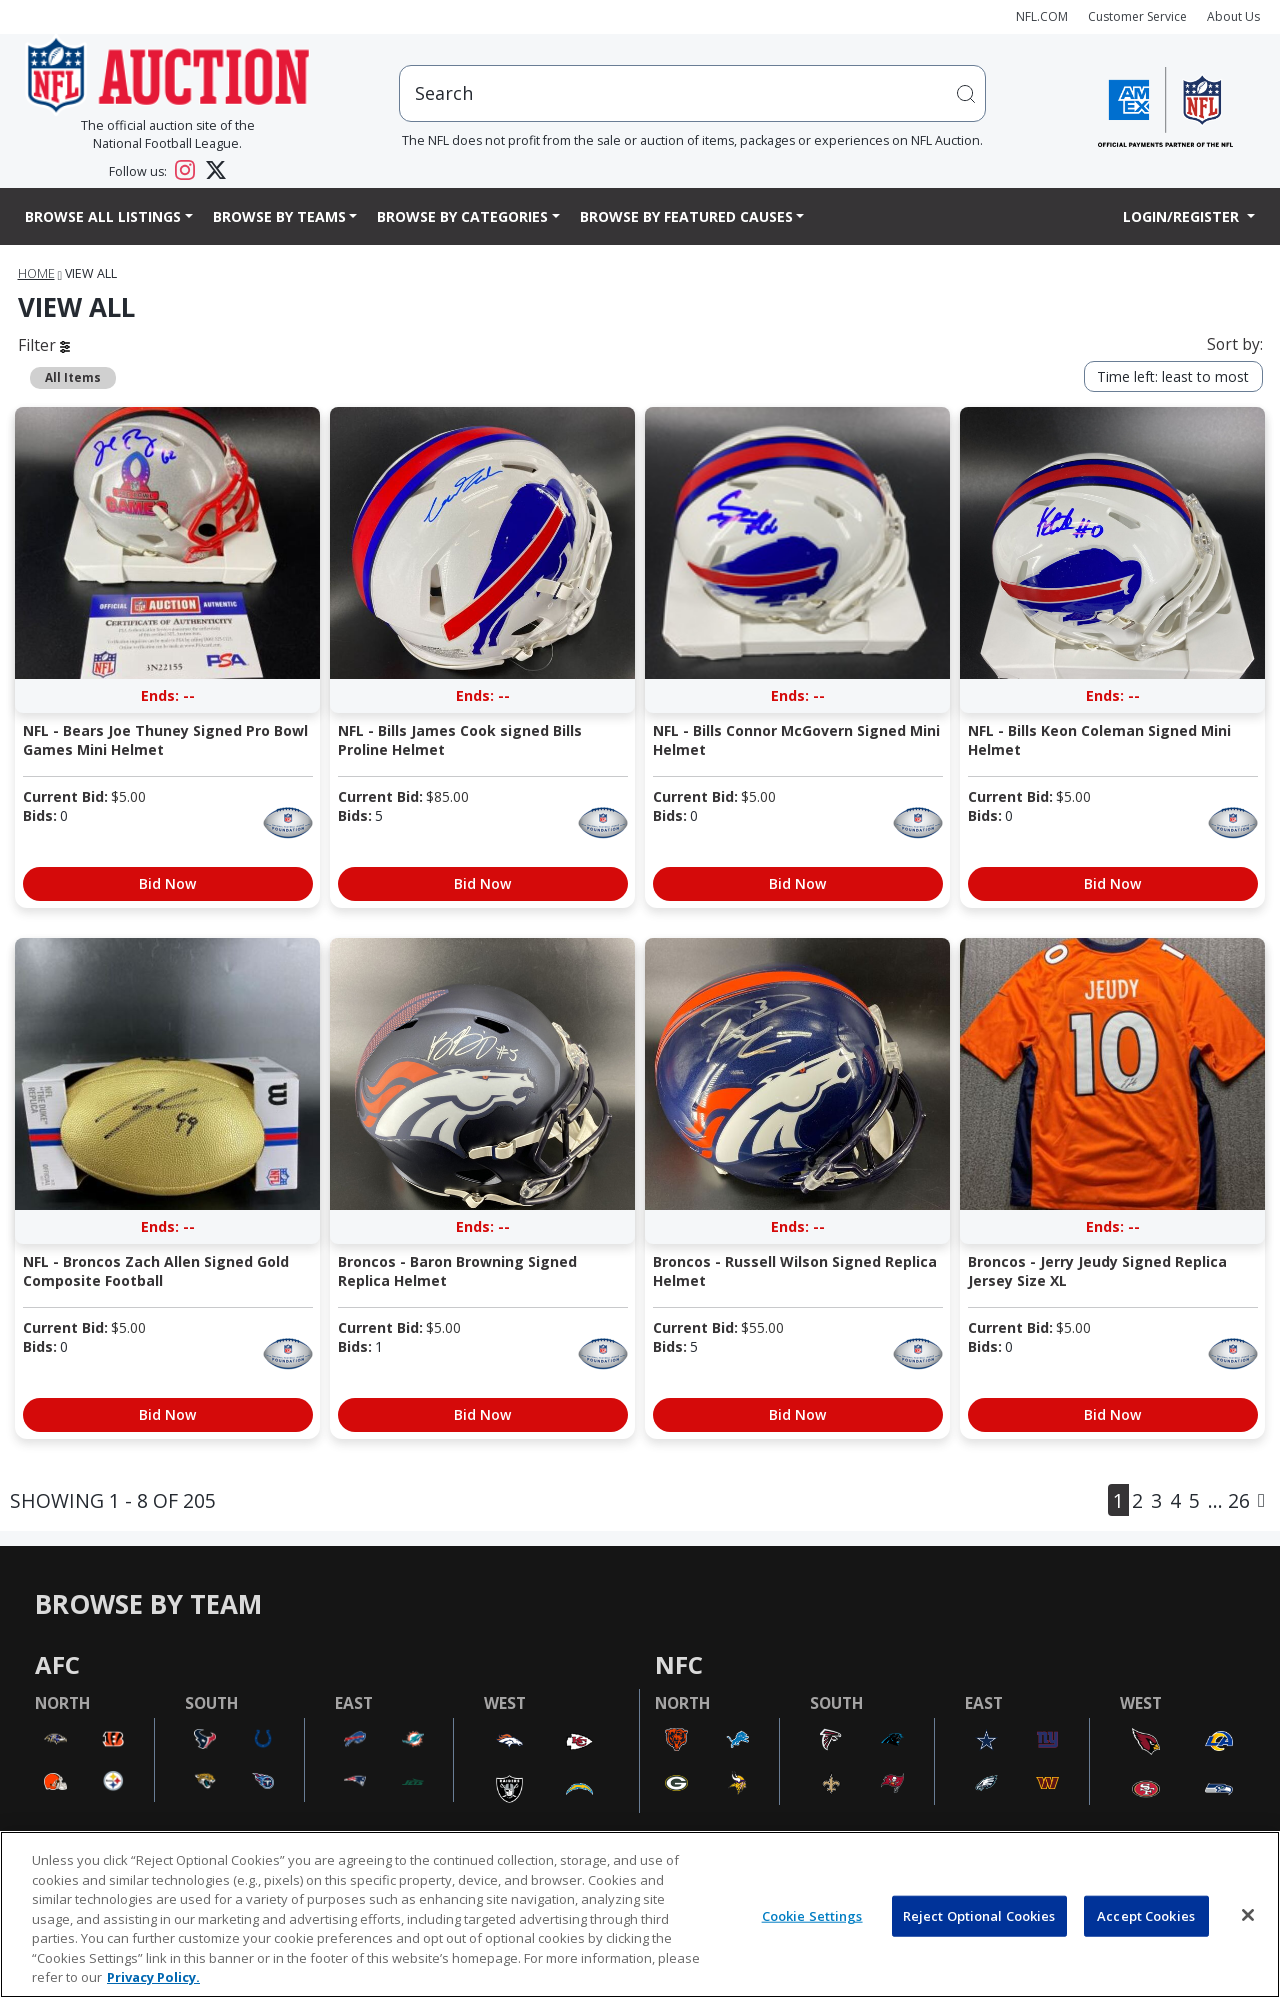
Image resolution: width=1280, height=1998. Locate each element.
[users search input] (693, 93)
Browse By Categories (462, 216)
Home (36, 273)
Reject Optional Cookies (979, 1915)
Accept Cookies (1146, 1915)
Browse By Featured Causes (686, 216)
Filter (44, 345)
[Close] (1248, 1915)
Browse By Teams (279, 216)
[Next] (1261, 1500)
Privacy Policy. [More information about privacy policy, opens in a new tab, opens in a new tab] (153, 1977)
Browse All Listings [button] (103, 216)
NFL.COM (1042, 16)
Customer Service (1137, 16)
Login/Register (1183, 216)
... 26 (1229, 1500)
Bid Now (167, 883)
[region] (640, 1914)
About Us (1233, 16)
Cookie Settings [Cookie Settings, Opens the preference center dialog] (812, 1915)
